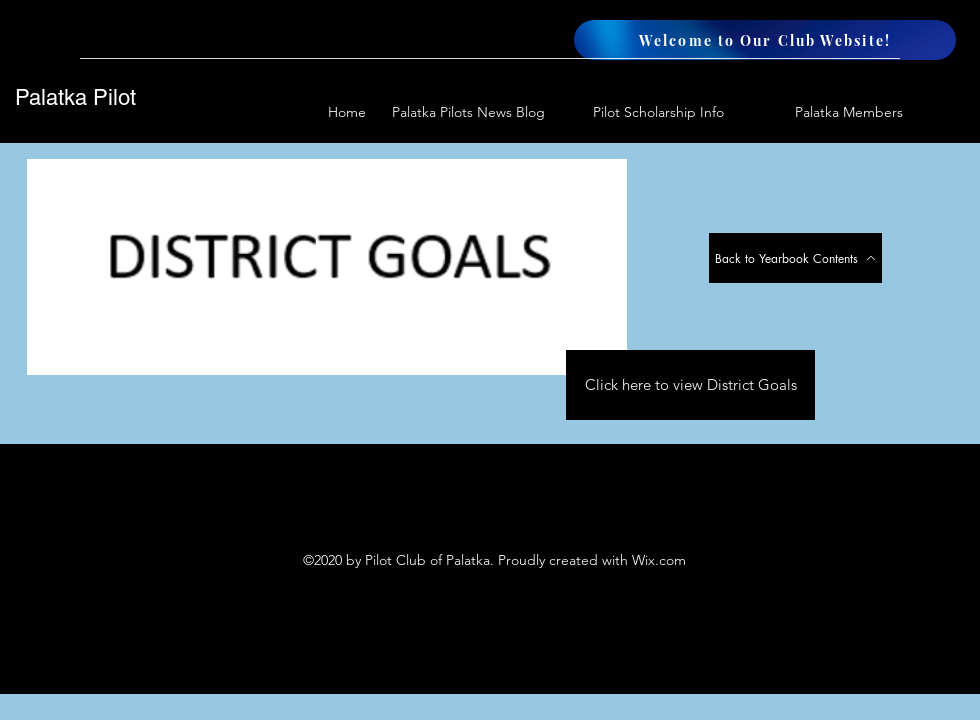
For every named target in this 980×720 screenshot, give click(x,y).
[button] (823, 112)
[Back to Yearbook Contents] (795, 258)
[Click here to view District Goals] (690, 385)
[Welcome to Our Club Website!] (765, 40)
